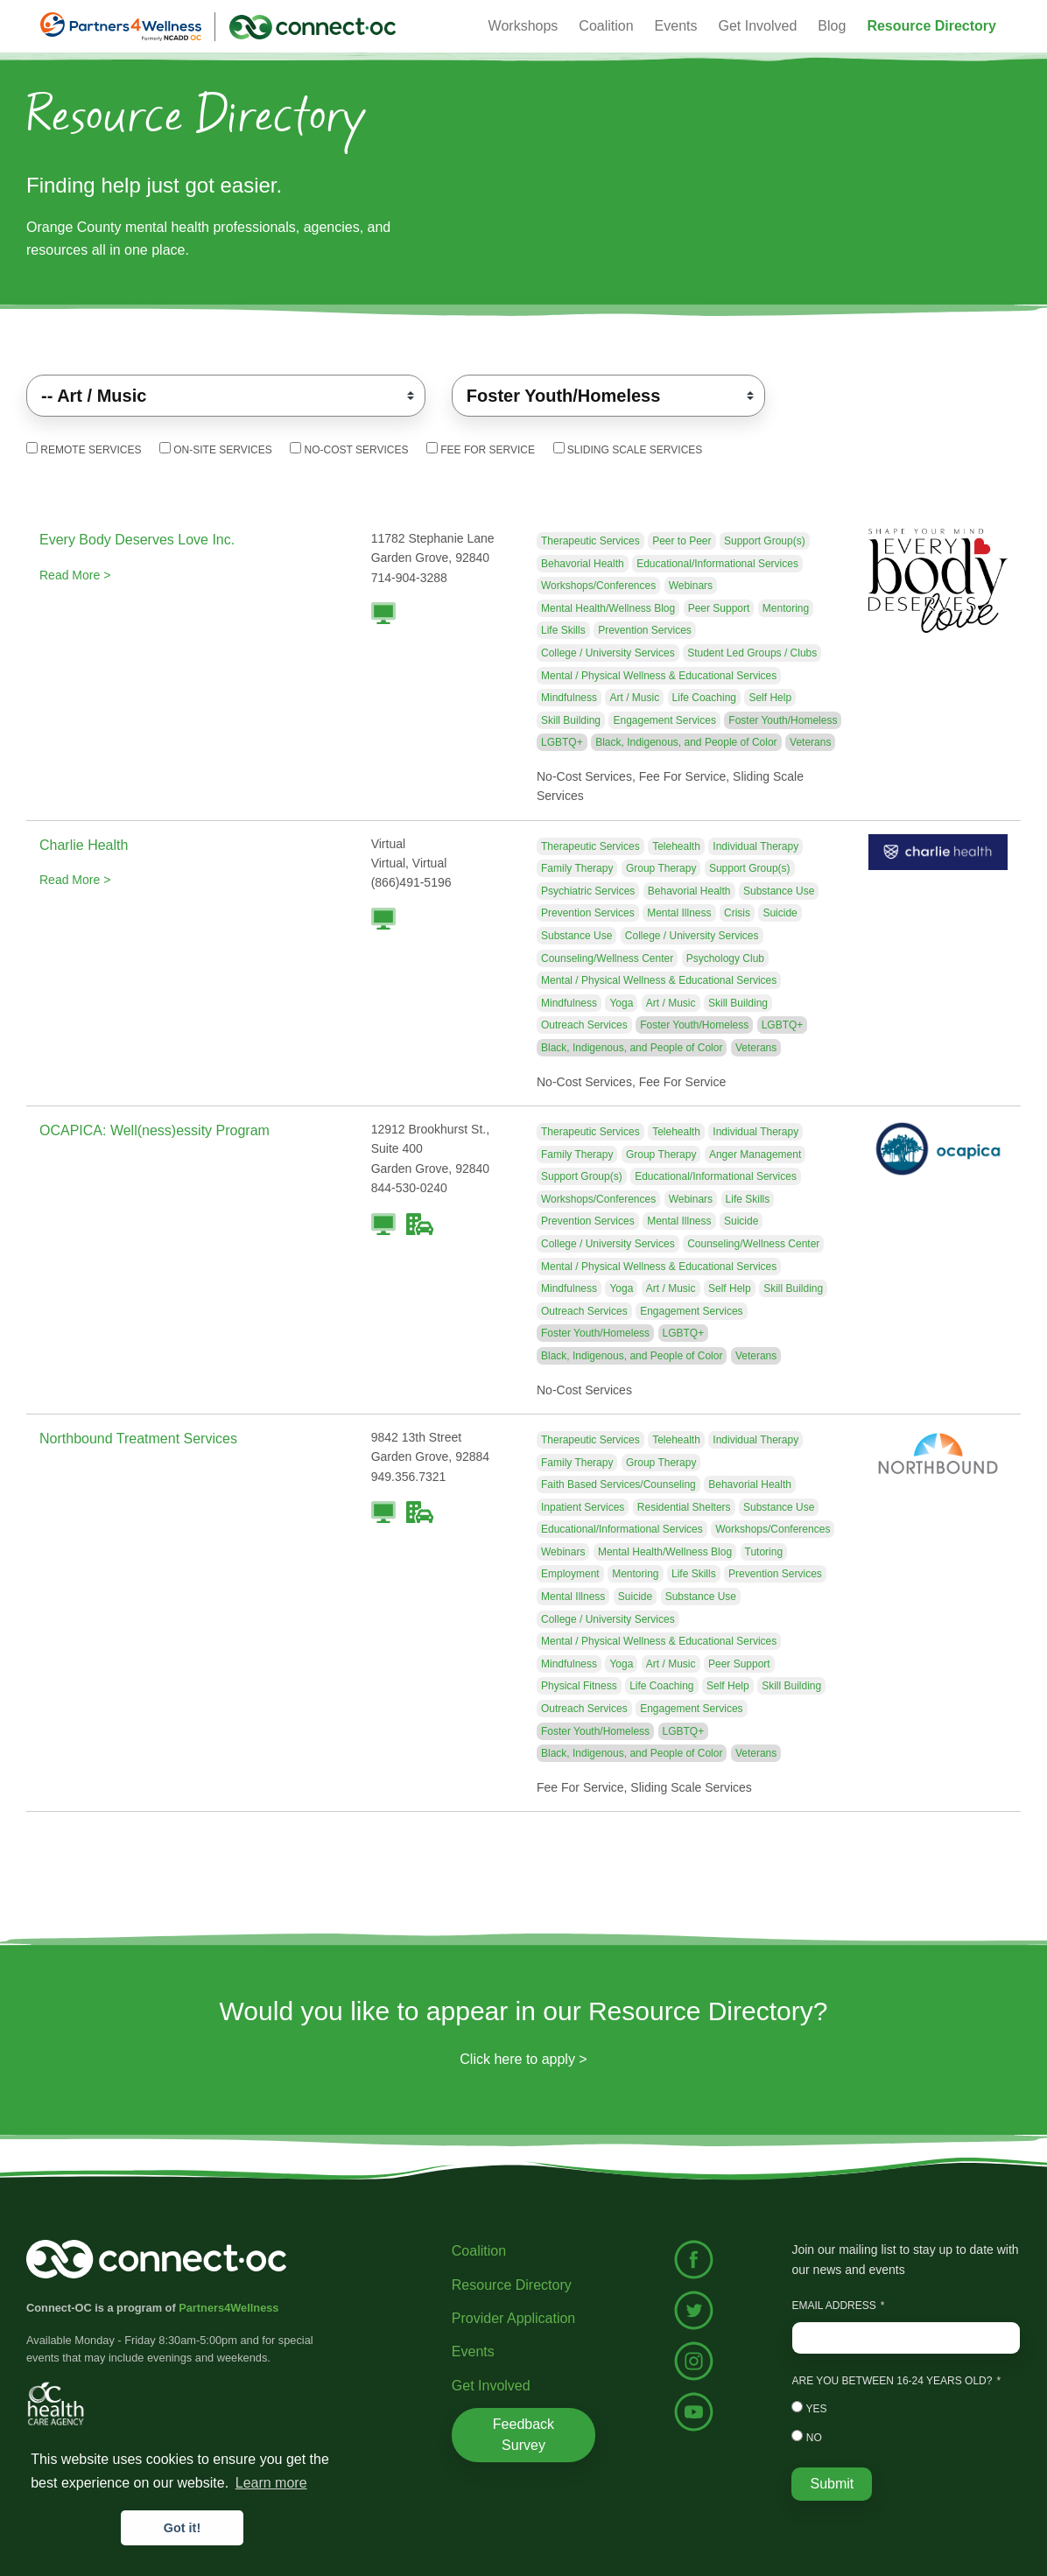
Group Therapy (661, 868)
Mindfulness (569, 697)
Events (473, 2351)
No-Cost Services (349, 449)
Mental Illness (679, 913)
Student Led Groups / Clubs (752, 653)
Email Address (833, 2305)
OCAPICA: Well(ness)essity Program (154, 1130)
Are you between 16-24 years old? (891, 2381)
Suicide (779, 913)
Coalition (479, 2250)
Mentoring (785, 608)
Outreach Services (584, 1025)
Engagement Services (664, 720)
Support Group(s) (764, 541)
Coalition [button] (606, 25)
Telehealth (676, 846)
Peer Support (719, 608)
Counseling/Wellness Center (607, 958)
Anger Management (755, 1154)
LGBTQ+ (562, 742)
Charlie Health (83, 845)
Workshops (523, 25)
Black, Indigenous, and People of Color (685, 742)
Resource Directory (512, 2285)
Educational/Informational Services (717, 564)
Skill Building (571, 720)
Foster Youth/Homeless (782, 720)
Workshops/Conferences (598, 585)
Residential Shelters (684, 1507)
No (806, 2437)
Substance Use (778, 891)
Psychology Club (725, 958)
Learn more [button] (271, 2482)
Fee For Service (480, 449)
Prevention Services (645, 630)
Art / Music (634, 697)
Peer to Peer (681, 541)
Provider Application (513, 2318)
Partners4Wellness (228, 2307)
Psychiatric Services (588, 891)
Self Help (769, 697)
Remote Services (83, 449)
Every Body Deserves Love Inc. (137, 539)
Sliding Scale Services (628, 449)
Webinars (691, 585)
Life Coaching (704, 697)
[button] (931, 26)
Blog (832, 25)
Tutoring (764, 1552)
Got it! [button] (182, 2528)
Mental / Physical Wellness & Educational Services (658, 676)
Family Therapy (577, 868)
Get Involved (758, 25)
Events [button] (676, 25)
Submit (832, 2483)
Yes (808, 2408)
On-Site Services (215, 449)
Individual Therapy (755, 846)
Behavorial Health (582, 564)
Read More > (74, 575)
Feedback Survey (523, 2435)
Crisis (737, 913)
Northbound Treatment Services (138, 1438)
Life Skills (563, 630)
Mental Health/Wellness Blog (608, 608)
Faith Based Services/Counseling (618, 1484)
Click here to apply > (523, 2059)
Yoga (621, 1003)
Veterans (810, 742)
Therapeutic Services (590, 541)
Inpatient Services (582, 1507)
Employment (570, 1574)
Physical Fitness (579, 1686)
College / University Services (608, 653)
